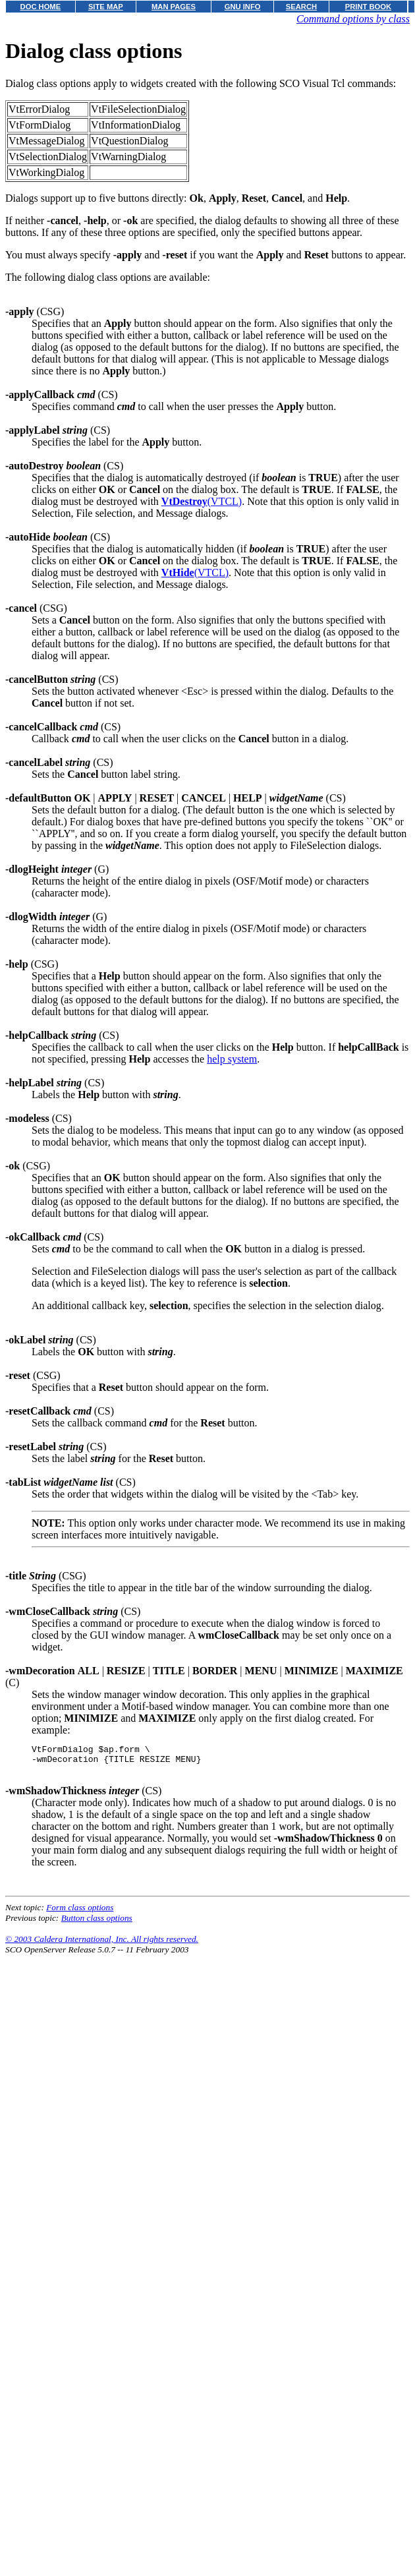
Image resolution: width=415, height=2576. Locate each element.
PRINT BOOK (368, 7)
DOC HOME (40, 7)
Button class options (96, 1922)
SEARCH (301, 7)
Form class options (79, 1911)
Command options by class (353, 18)
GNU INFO (243, 7)
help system (232, 1059)
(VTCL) (201, 501)
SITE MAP (105, 7)
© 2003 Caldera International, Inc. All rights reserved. (101, 1943)
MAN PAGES (174, 7)
